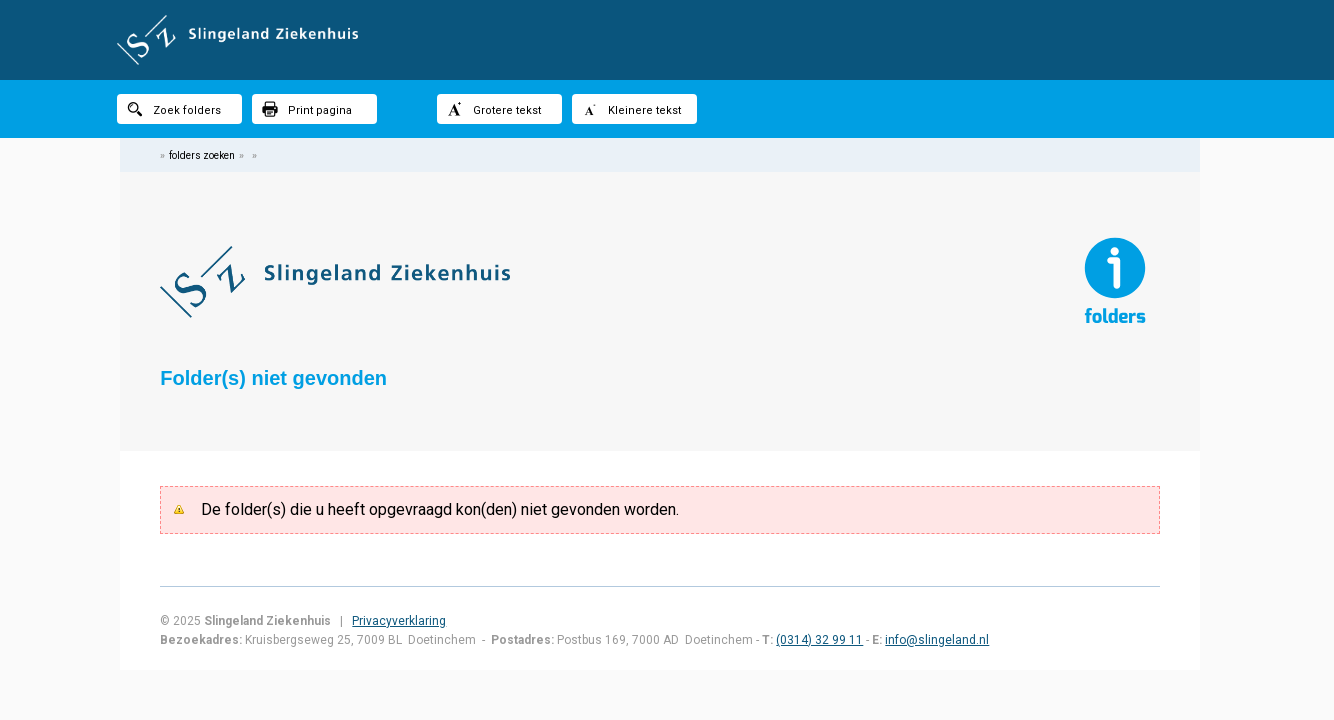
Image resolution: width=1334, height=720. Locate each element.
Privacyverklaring (399, 621)
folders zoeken (202, 155)
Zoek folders (174, 109)
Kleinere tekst (631, 109)
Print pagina (307, 109)
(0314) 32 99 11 (819, 640)
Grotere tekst (494, 109)
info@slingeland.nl (937, 640)
